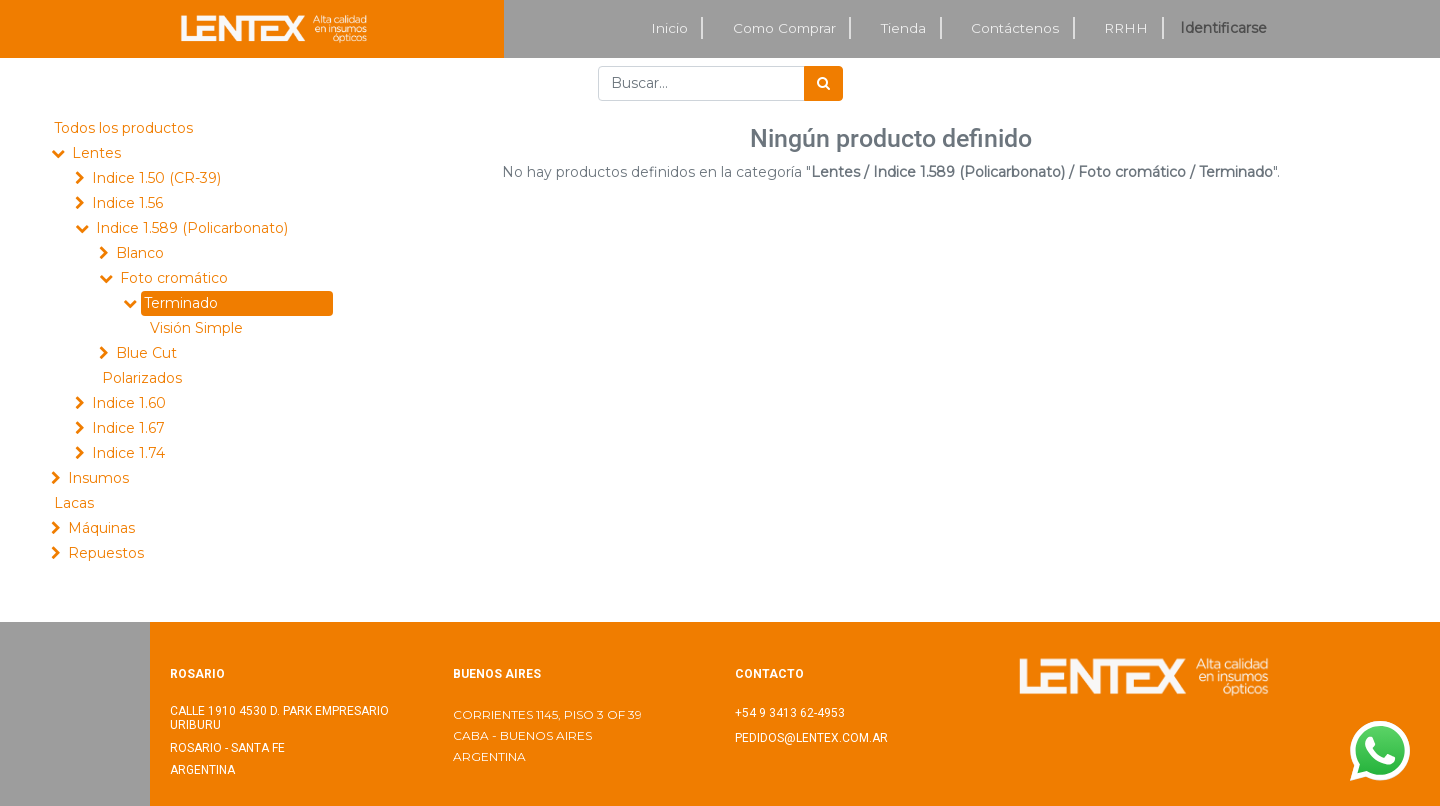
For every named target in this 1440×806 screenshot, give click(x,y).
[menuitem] (670, 28)
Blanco (140, 253)
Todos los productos (123, 128)
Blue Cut (146, 353)
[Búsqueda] (823, 83)
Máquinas (101, 528)
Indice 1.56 (127, 203)
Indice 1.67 (128, 428)
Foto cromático (174, 278)
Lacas (74, 503)
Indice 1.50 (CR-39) (156, 178)
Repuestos (106, 553)
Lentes (96, 153)
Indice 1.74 (128, 453)
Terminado (181, 303)
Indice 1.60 (129, 403)
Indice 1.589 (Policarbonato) (192, 228)
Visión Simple (196, 328)
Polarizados (142, 378)
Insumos (98, 478)
